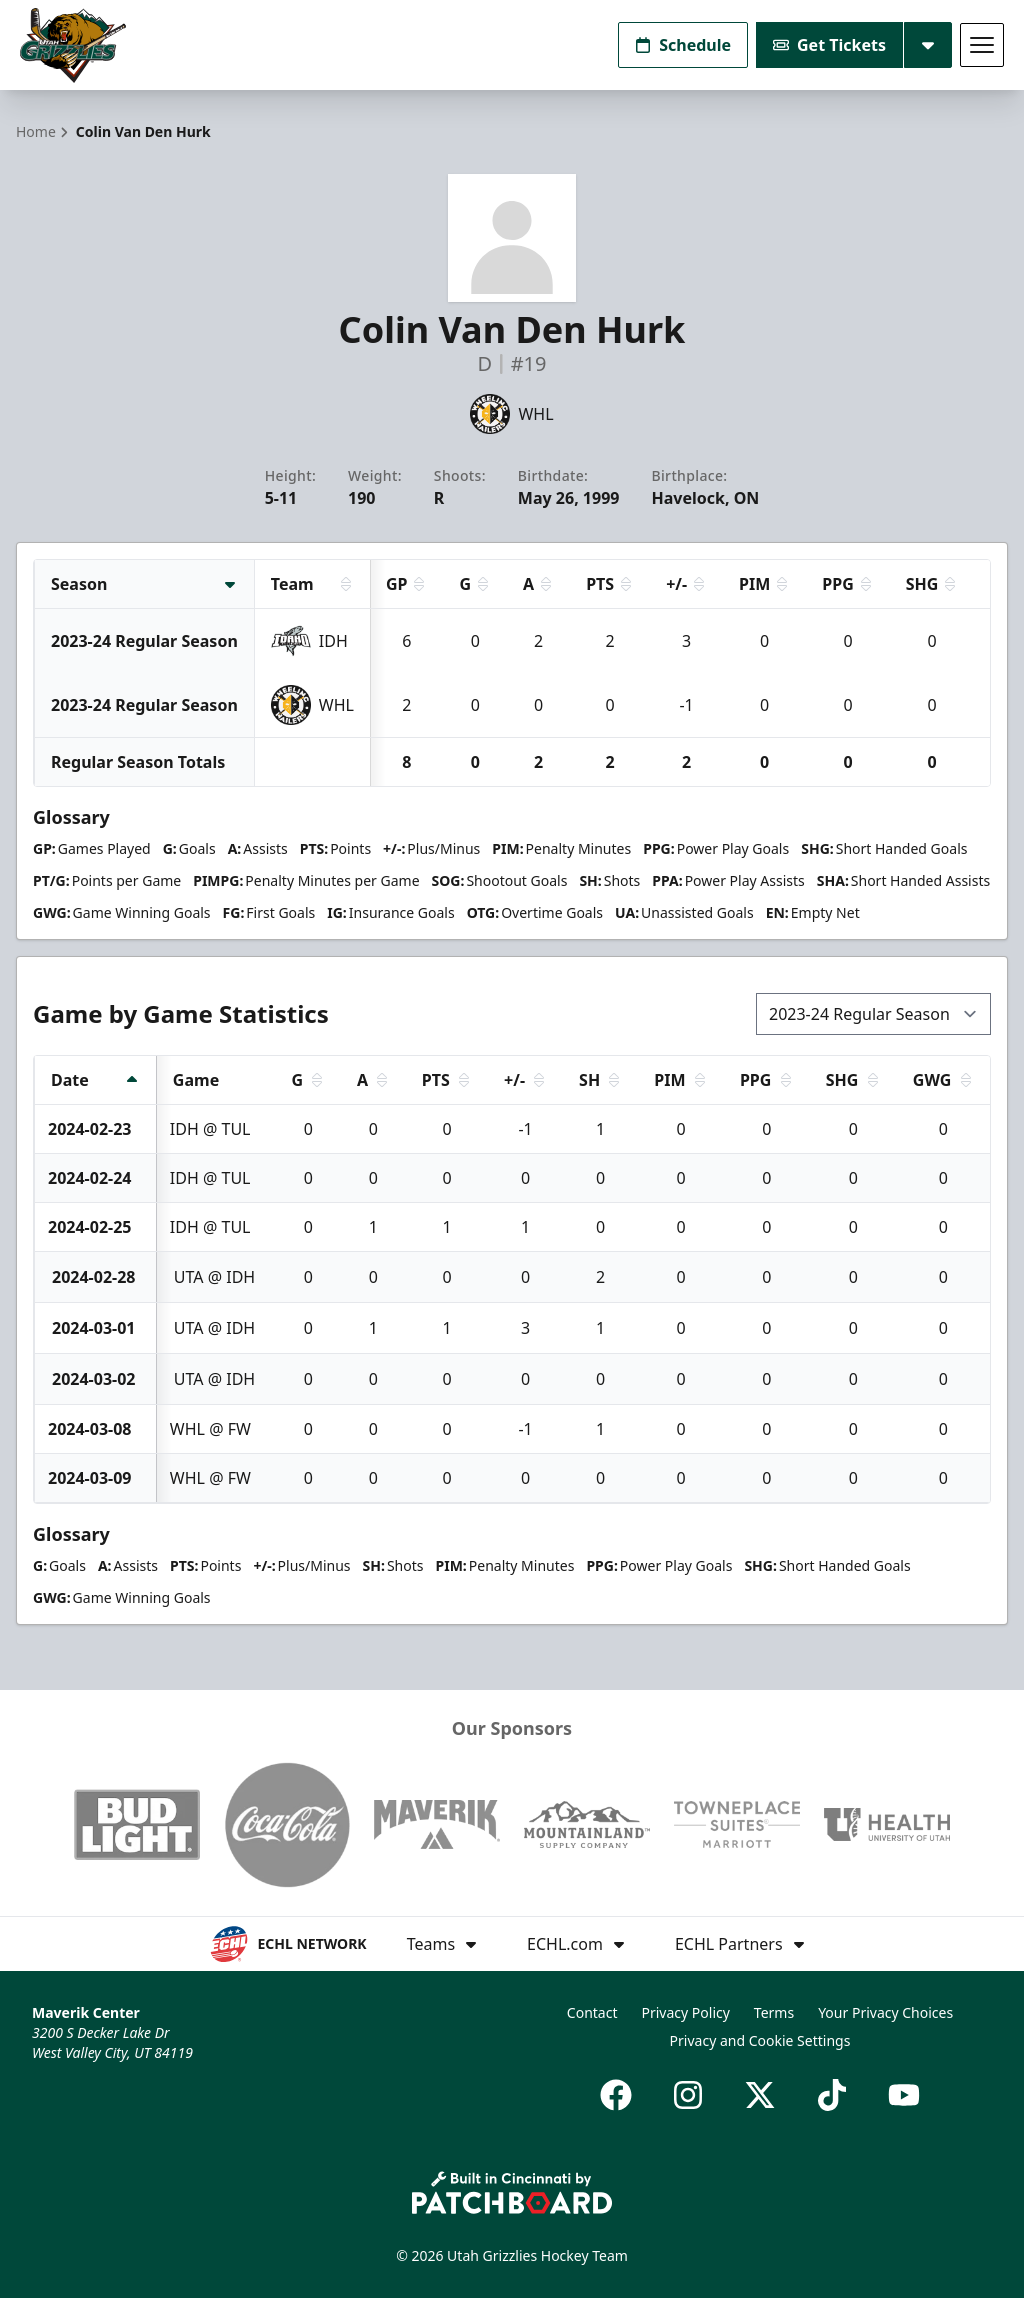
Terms (774, 2012)
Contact (592, 2012)
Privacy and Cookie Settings (760, 2040)
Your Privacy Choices (885, 2012)
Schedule (683, 45)
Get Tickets (829, 45)
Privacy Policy (686, 2012)
